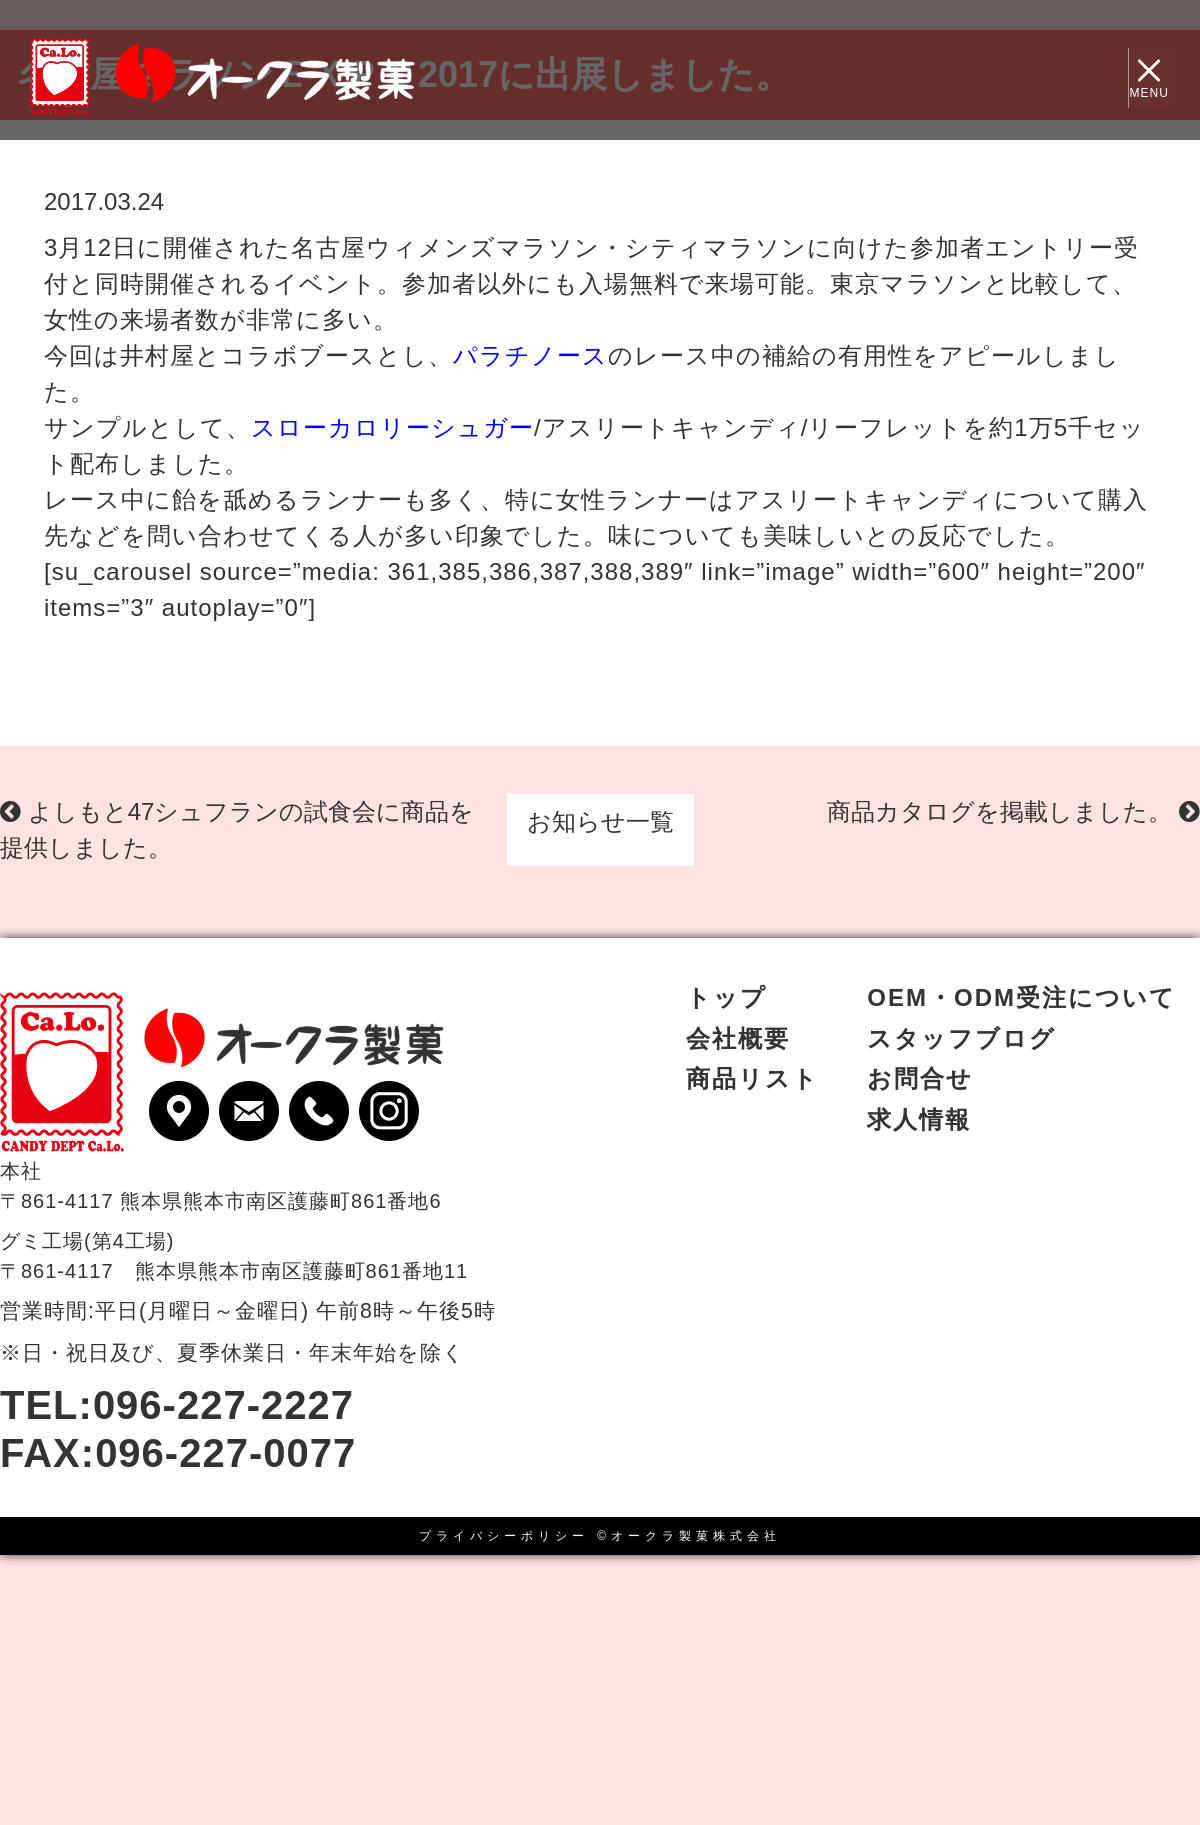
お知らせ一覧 (600, 821)
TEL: (177, 1405)
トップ (726, 997)
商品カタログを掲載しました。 (1013, 811)
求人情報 (919, 1119)
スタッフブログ (961, 1038)
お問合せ (920, 1078)
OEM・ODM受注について (1021, 997)
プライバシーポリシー (504, 1536)
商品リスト (752, 1078)
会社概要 (738, 1038)
